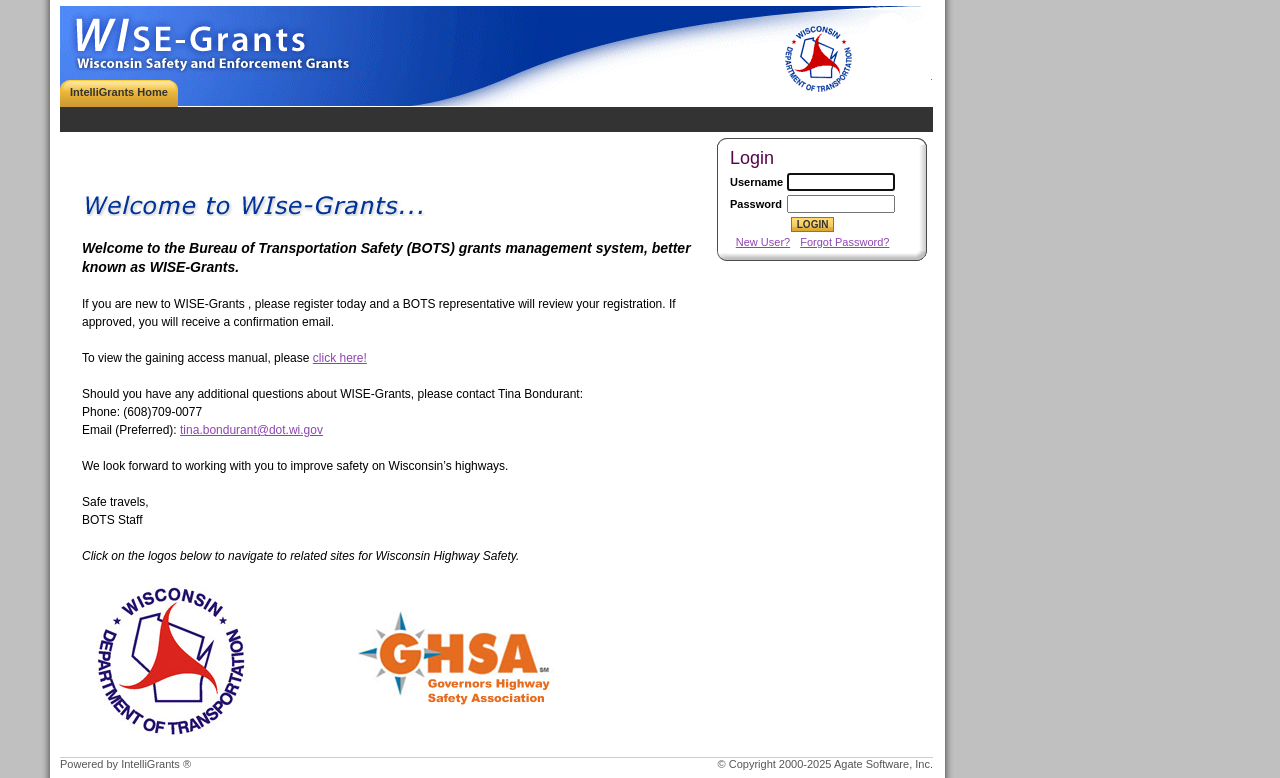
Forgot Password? (844, 242)
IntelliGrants (150, 764)
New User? (763, 242)
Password (756, 204)
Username (756, 182)
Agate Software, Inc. (883, 764)
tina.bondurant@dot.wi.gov (251, 430)
